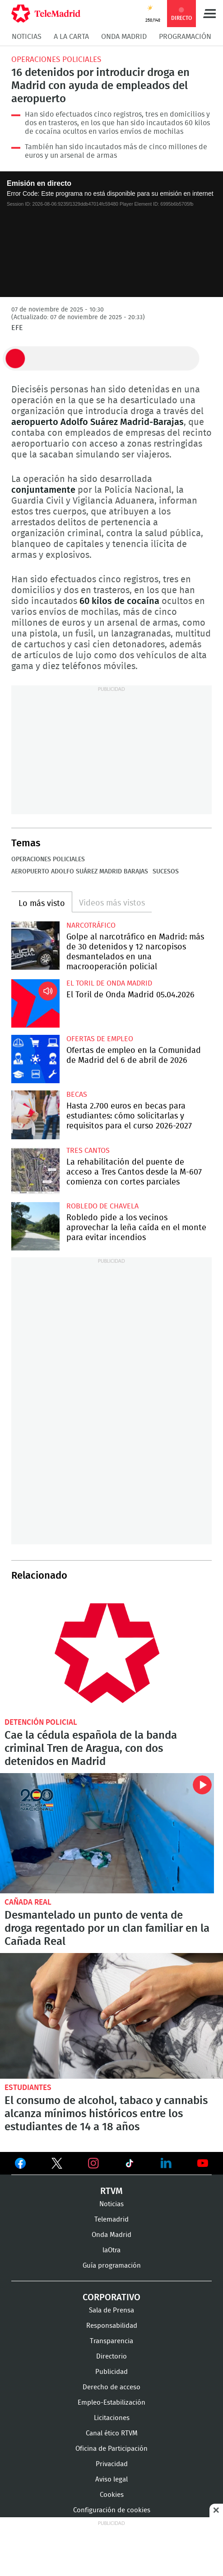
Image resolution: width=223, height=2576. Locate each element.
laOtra (111, 2250)
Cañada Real (28, 1902)
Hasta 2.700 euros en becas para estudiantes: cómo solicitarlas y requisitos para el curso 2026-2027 (35, 1114)
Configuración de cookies (111, 2510)
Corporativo (111, 2297)
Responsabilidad (111, 2325)
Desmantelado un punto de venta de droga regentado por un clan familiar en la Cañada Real (107, 1833)
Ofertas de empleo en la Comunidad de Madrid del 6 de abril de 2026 (35, 1059)
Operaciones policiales (56, 59)
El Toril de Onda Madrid (109, 983)
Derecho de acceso (111, 2387)
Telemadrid (111, 2219)
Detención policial (41, 1722)
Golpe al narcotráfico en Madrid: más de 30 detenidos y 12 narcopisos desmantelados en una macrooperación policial (35, 945)
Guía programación (112, 2265)
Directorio (111, 2356)
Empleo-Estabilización (111, 2402)
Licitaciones (112, 2418)
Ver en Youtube (203, 2163)
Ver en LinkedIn (166, 2163)
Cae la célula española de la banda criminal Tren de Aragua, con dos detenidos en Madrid (107, 1653)
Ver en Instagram (93, 2163)
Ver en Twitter (57, 2165)
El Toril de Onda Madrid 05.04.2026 (35, 1003)
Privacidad (112, 2464)
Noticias (27, 36)
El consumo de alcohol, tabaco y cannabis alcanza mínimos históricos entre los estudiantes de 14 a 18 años (111, 2016)
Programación (185, 36)
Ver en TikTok (130, 2165)
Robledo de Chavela (102, 1206)
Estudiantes (28, 2087)
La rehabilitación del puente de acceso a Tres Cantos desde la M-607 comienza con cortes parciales (35, 1170)
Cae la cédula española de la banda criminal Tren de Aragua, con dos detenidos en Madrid (91, 1748)
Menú (209, 13)
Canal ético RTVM (112, 2433)
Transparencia (111, 2341)
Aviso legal (111, 2479)
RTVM (111, 2191)
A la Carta (71, 36)
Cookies (112, 2494)
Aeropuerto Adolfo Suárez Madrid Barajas (79, 871)
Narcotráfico (91, 925)
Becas (76, 1094)
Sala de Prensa (111, 2310)
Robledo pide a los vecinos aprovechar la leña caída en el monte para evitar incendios (35, 1226)
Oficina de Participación (111, 2448)
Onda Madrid (124, 36)
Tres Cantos (88, 1150)
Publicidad (111, 2371)
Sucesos (166, 871)
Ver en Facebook (20, 2165)
